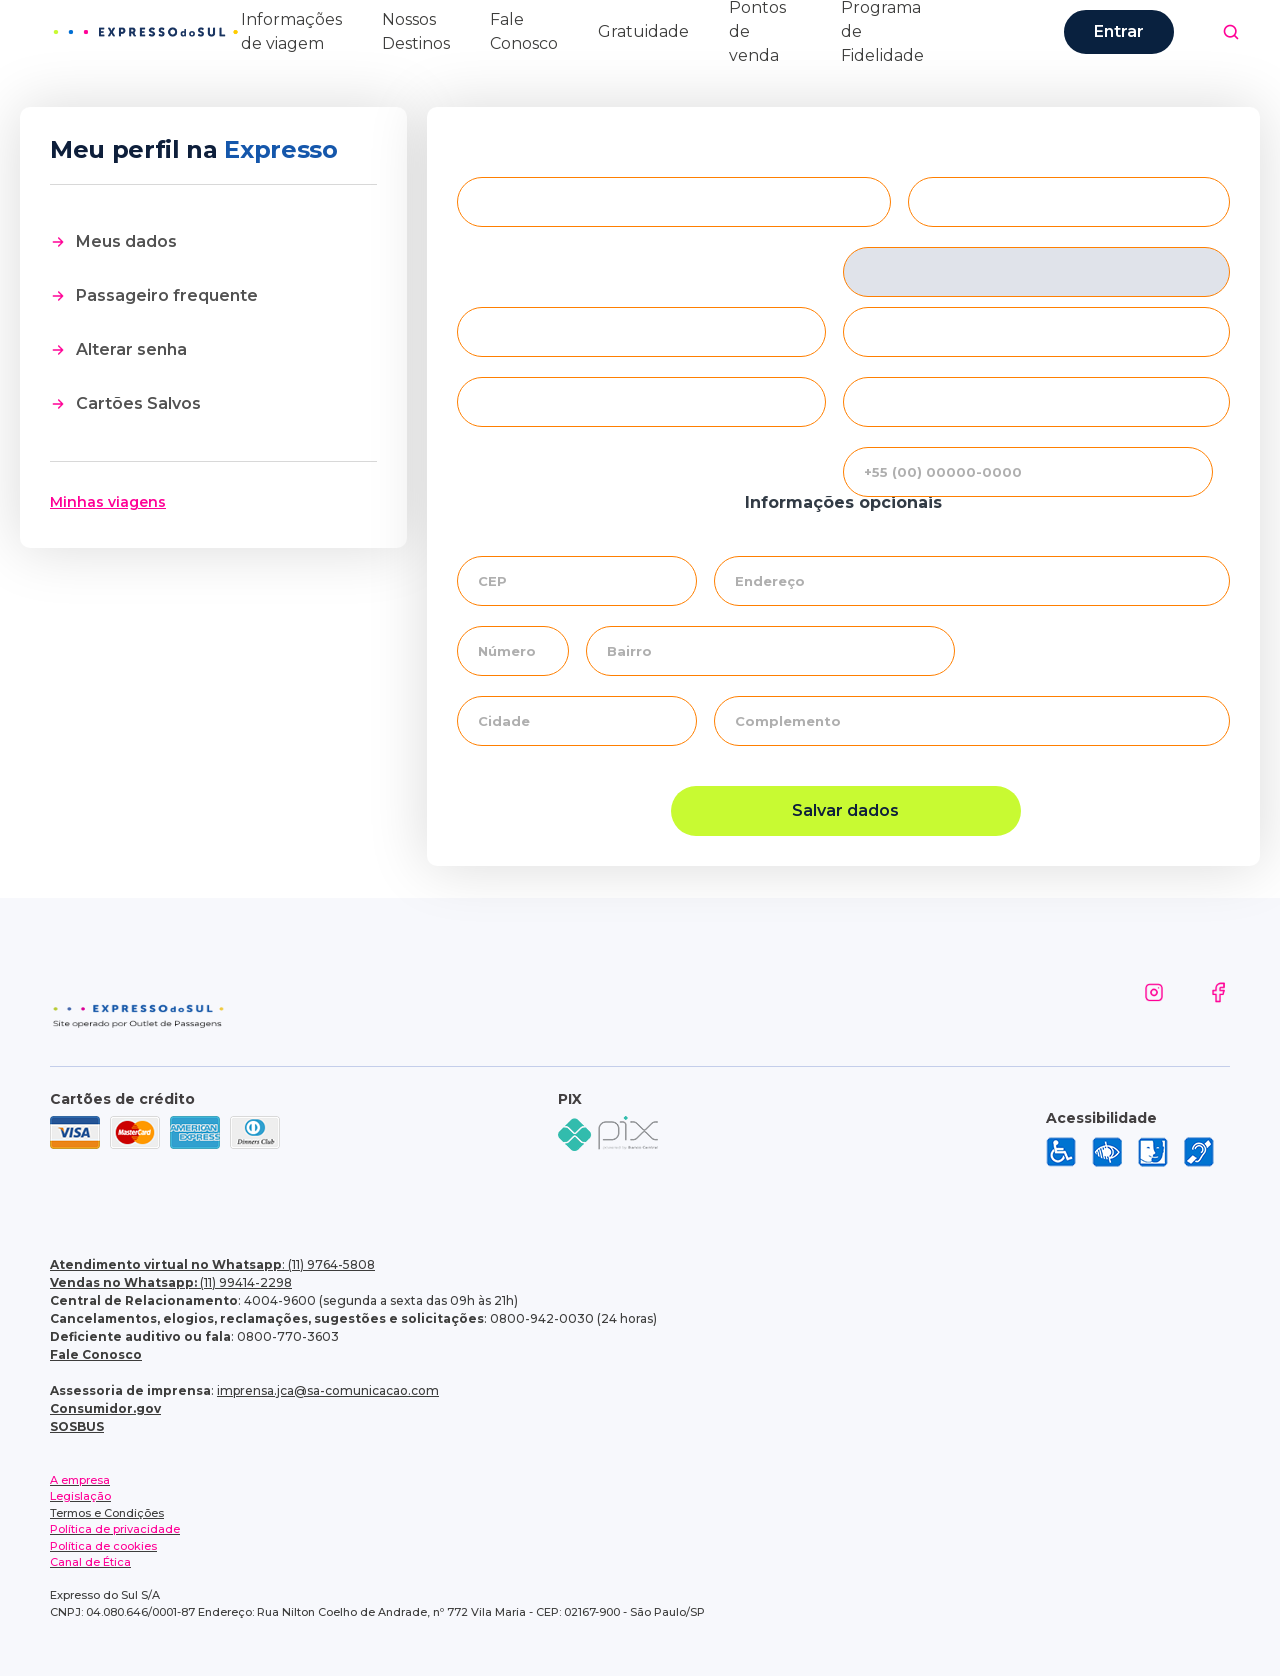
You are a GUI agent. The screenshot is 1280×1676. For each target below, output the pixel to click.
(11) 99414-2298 (171, 1282)
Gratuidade (643, 31)
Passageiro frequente (167, 295)
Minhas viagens (108, 502)
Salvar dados (845, 810)
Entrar (1119, 31)
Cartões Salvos (138, 403)
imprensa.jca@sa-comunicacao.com (328, 1390)
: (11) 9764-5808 (212, 1264)
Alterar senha (131, 349)
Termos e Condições (107, 1513)
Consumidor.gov (105, 1408)
